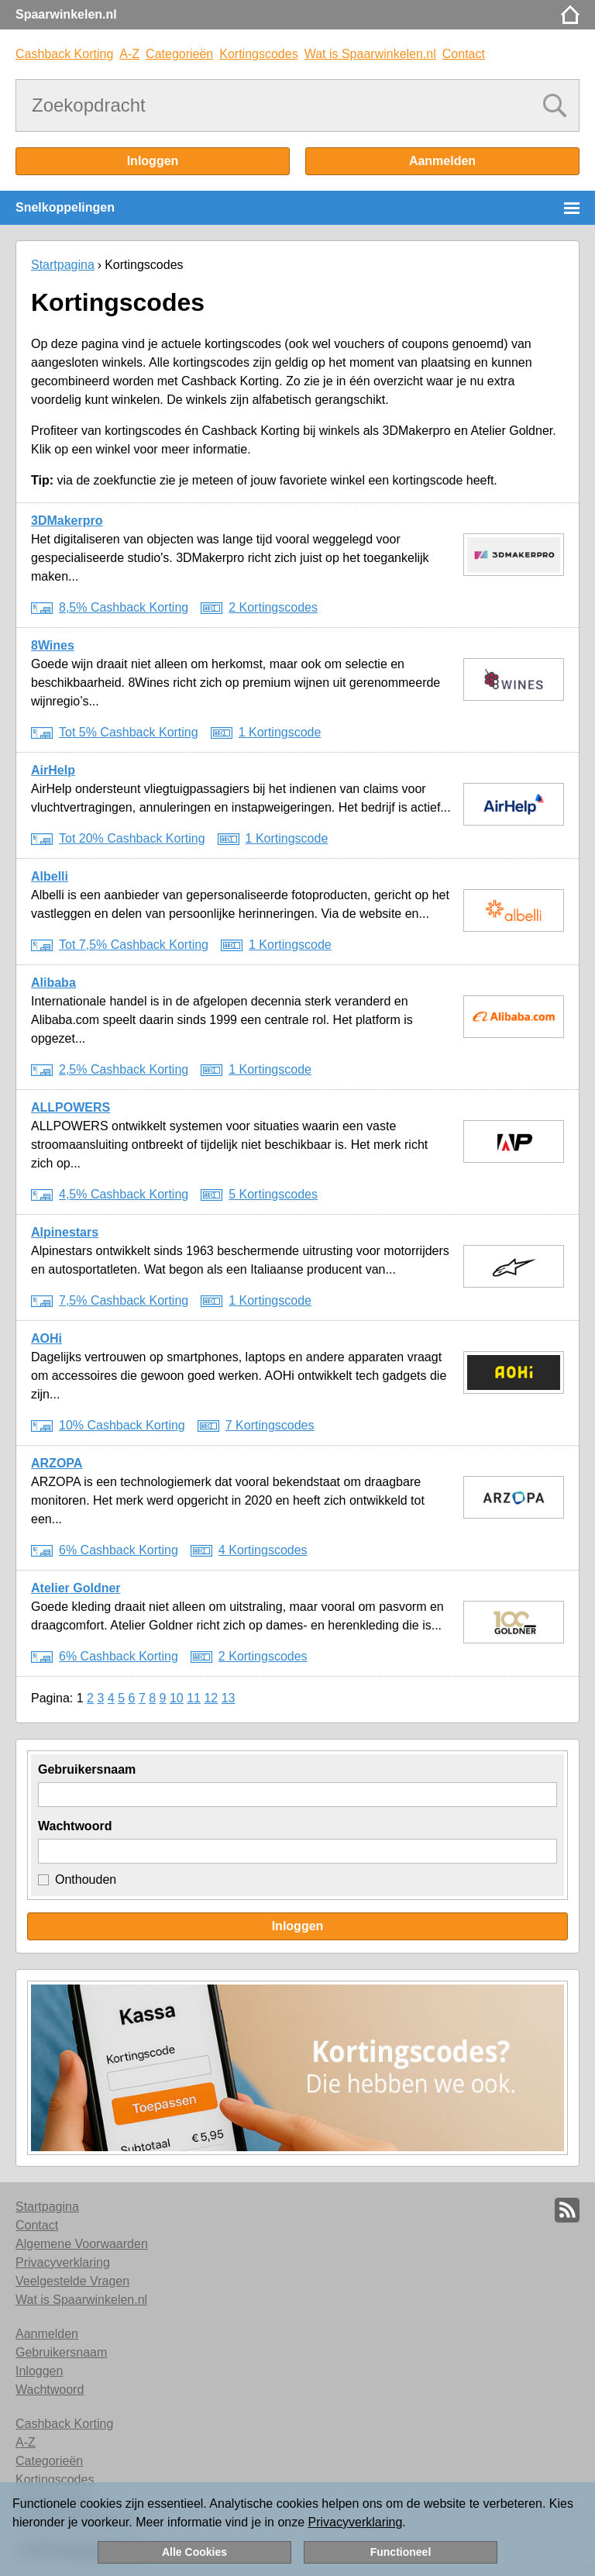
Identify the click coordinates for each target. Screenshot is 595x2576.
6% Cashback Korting (118, 1550)
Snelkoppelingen (65, 207)
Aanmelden (442, 160)
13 (229, 1698)
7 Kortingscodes (270, 1425)
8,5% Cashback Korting (123, 607)
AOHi (46, 1338)
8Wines (52, 645)
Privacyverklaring (355, 2522)
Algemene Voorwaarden (81, 2243)
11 (194, 1698)
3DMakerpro (66, 520)
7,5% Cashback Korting (123, 1300)
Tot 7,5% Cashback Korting (133, 944)
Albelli (49, 876)
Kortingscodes (258, 53)
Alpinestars (64, 1232)
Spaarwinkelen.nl (66, 14)
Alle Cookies (194, 2552)
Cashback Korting (64, 53)
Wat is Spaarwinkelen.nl (370, 53)
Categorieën (179, 53)
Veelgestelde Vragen (72, 2281)
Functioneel (401, 2552)
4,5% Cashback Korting (123, 1194)
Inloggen (153, 160)
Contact (463, 53)
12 (211, 1698)
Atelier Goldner (76, 1588)
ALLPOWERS (70, 1107)
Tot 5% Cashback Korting (128, 732)
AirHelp (53, 770)
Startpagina (63, 264)
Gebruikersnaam (87, 1769)
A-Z (129, 53)
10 (177, 1698)
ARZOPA (56, 1463)
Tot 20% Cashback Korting (132, 838)
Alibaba (53, 982)
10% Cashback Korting (122, 1425)
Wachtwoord (75, 1826)
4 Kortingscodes (263, 1550)
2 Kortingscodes (273, 607)
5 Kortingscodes (273, 1194)
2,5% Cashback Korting (123, 1069)
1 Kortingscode (280, 732)
